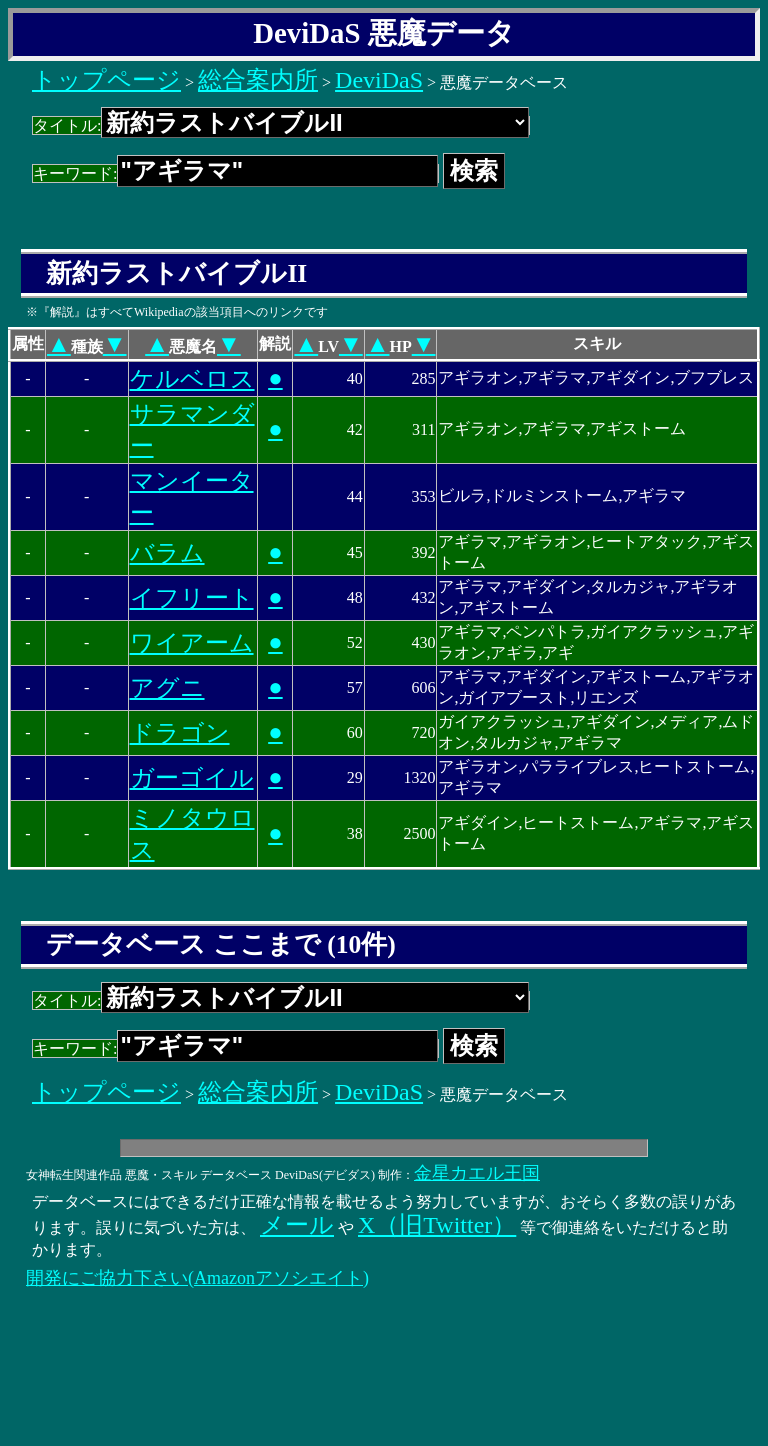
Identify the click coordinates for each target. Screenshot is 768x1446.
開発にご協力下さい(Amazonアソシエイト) (197, 1278)
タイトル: (281, 125)
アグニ (167, 688)
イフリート (192, 598)
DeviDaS (379, 80)
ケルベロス (192, 379)
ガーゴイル (192, 778)
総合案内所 (258, 80)
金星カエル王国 (477, 1173)
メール (297, 1225)
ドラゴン (180, 733)
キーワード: (235, 173)
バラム (167, 553)
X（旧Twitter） (437, 1225)
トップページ (106, 80)
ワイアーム (192, 643)
